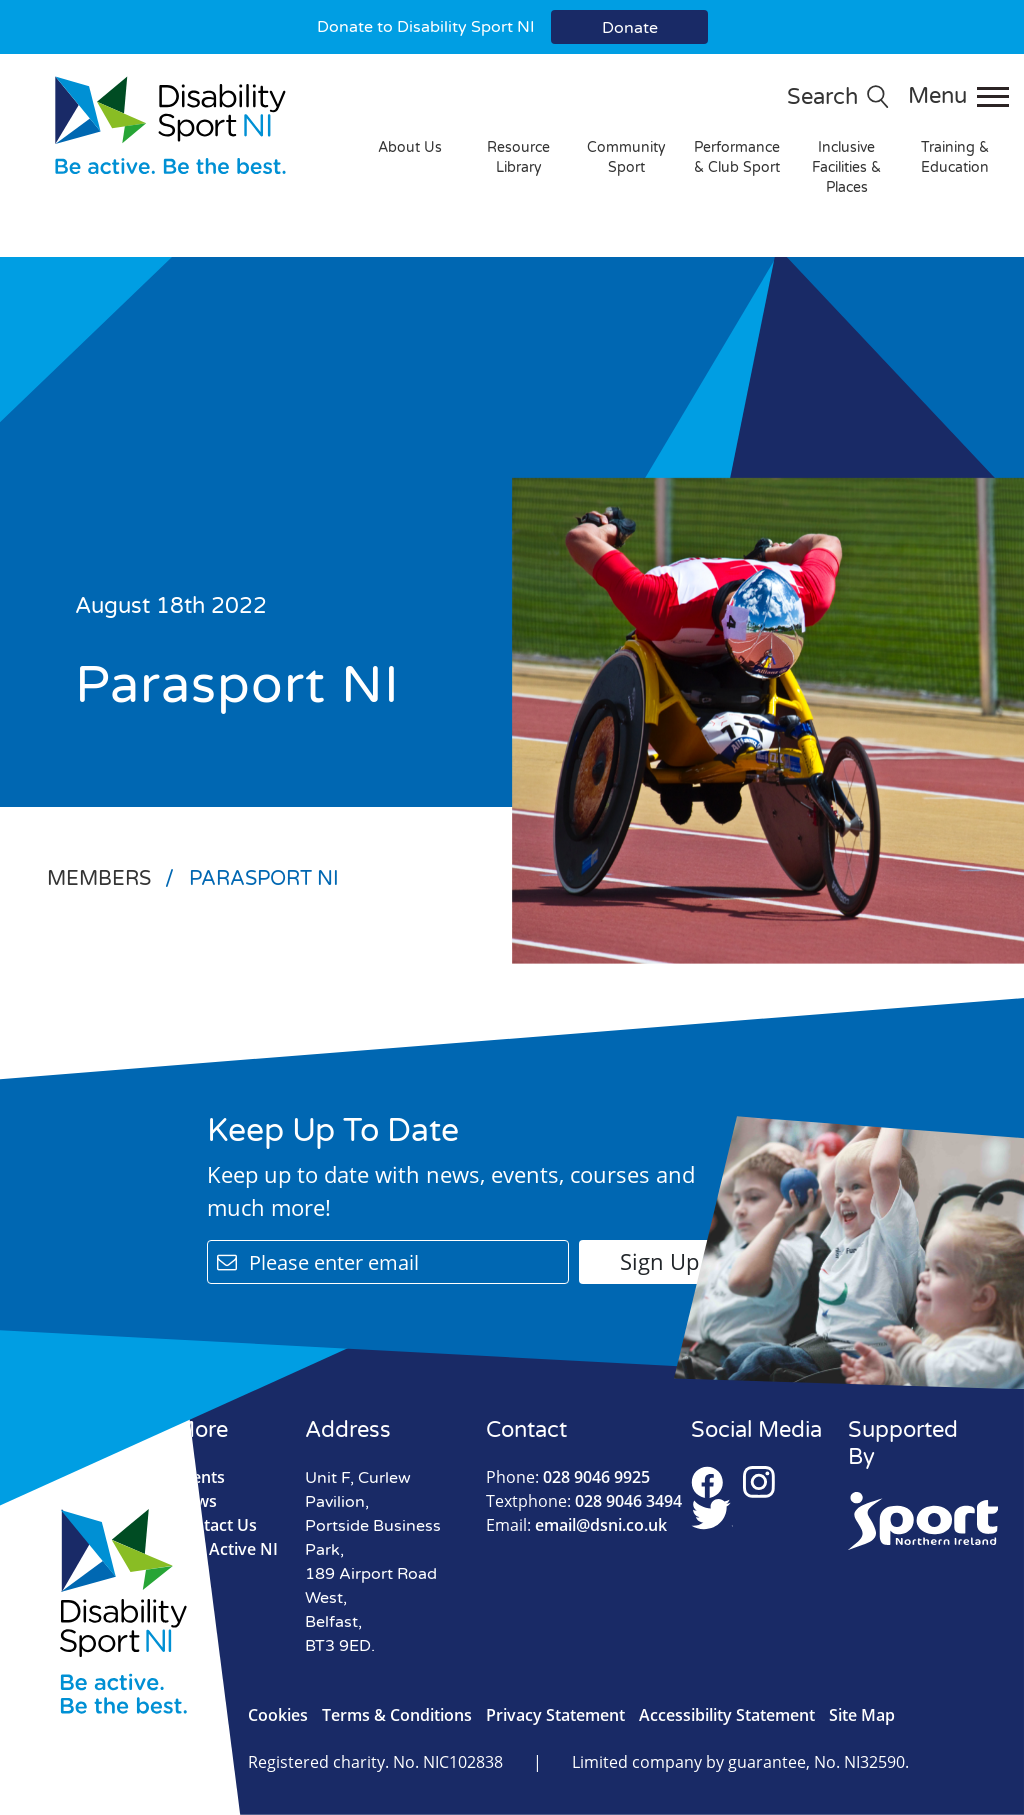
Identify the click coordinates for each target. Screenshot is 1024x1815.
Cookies (278, 1715)
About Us (410, 147)
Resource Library (518, 157)
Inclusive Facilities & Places (846, 167)
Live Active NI (226, 1549)
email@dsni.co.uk (576, 1525)
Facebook (707, 1482)
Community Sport (626, 157)
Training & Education (955, 157)
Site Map (862, 1715)
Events (199, 1477)
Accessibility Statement (727, 1715)
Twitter (712, 1514)
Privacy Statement (555, 1715)
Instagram (759, 1482)
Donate (630, 28)
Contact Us (215, 1525)
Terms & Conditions (397, 1715)
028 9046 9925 (568, 1477)
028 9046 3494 (584, 1501)
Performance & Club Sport (737, 157)
